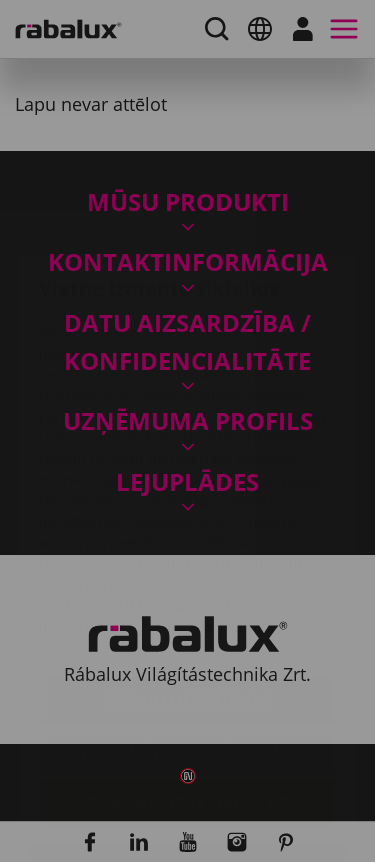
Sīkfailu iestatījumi (187, 582)
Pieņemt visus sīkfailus (187, 684)
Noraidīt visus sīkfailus (188, 633)
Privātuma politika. (105, 528)
